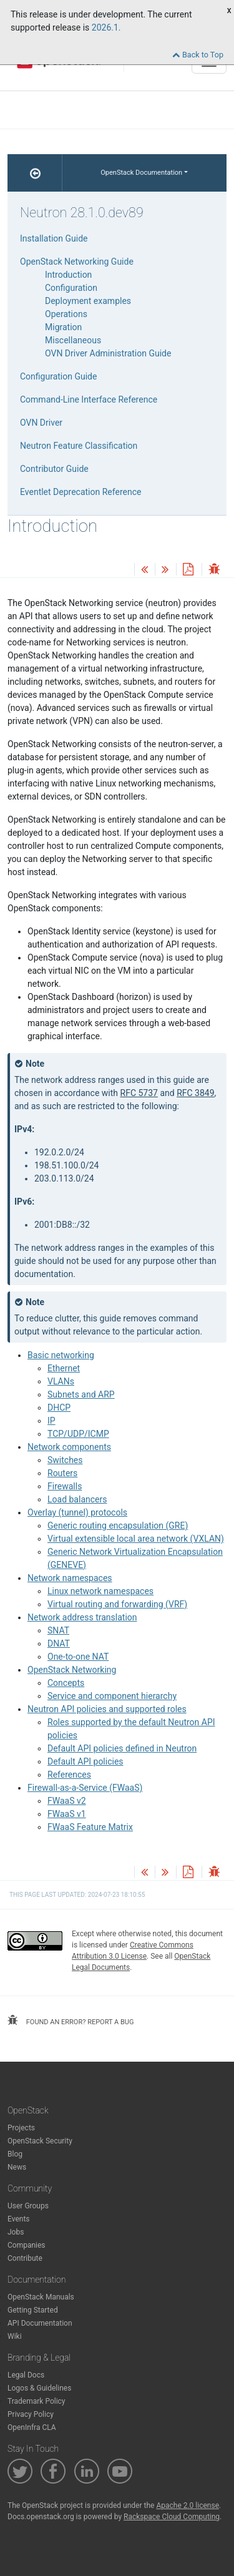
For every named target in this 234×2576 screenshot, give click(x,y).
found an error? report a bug (70, 2020)
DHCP (59, 1408)
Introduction (68, 275)
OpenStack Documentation (141, 173)
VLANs (60, 1381)
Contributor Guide (54, 469)
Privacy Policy (30, 2414)
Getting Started (32, 2310)
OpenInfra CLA (31, 2427)
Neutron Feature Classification (78, 446)
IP (51, 1421)
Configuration (71, 288)
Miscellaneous (73, 340)
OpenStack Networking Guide (77, 262)
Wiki (14, 2336)
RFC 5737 (139, 1093)
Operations (66, 314)
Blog (14, 2154)
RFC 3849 (195, 1093)
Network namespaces (69, 1578)
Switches (65, 1460)
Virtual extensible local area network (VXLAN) (135, 1539)
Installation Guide (54, 238)
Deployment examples (88, 301)
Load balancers (77, 1499)
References (69, 1775)
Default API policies (85, 1761)
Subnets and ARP (81, 1394)
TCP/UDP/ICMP (78, 1434)
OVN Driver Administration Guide (108, 353)
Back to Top (197, 54)
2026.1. (106, 27)
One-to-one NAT (78, 1657)
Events (18, 2219)
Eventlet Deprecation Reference (80, 492)
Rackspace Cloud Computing (172, 2516)
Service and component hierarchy (112, 1696)
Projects (21, 2127)
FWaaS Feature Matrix (90, 1827)
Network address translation (82, 1617)
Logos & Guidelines (39, 2388)
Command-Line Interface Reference (88, 399)
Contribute (24, 2258)
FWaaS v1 (66, 1814)
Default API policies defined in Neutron (122, 1748)
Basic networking (60, 1355)
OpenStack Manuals (40, 2297)
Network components (69, 1447)
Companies (26, 2245)
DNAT (58, 1643)
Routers (62, 1473)
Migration (63, 327)
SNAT (58, 1630)
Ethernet (63, 1368)
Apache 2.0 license (187, 2505)
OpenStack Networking (71, 1670)
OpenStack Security (39, 2141)
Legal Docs (25, 2375)
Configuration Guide (58, 376)
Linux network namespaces (100, 1591)
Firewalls (64, 1486)
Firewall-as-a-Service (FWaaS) (84, 1788)
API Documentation (39, 2323)
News (16, 2167)
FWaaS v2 (66, 1801)
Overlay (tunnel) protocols (77, 1512)
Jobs (15, 2232)
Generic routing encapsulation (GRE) (117, 1525)
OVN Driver (41, 423)
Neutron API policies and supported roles (107, 1709)
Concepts (65, 1683)
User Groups (28, 2205)
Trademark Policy (36, 2401)
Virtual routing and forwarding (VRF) (117, 1604)
